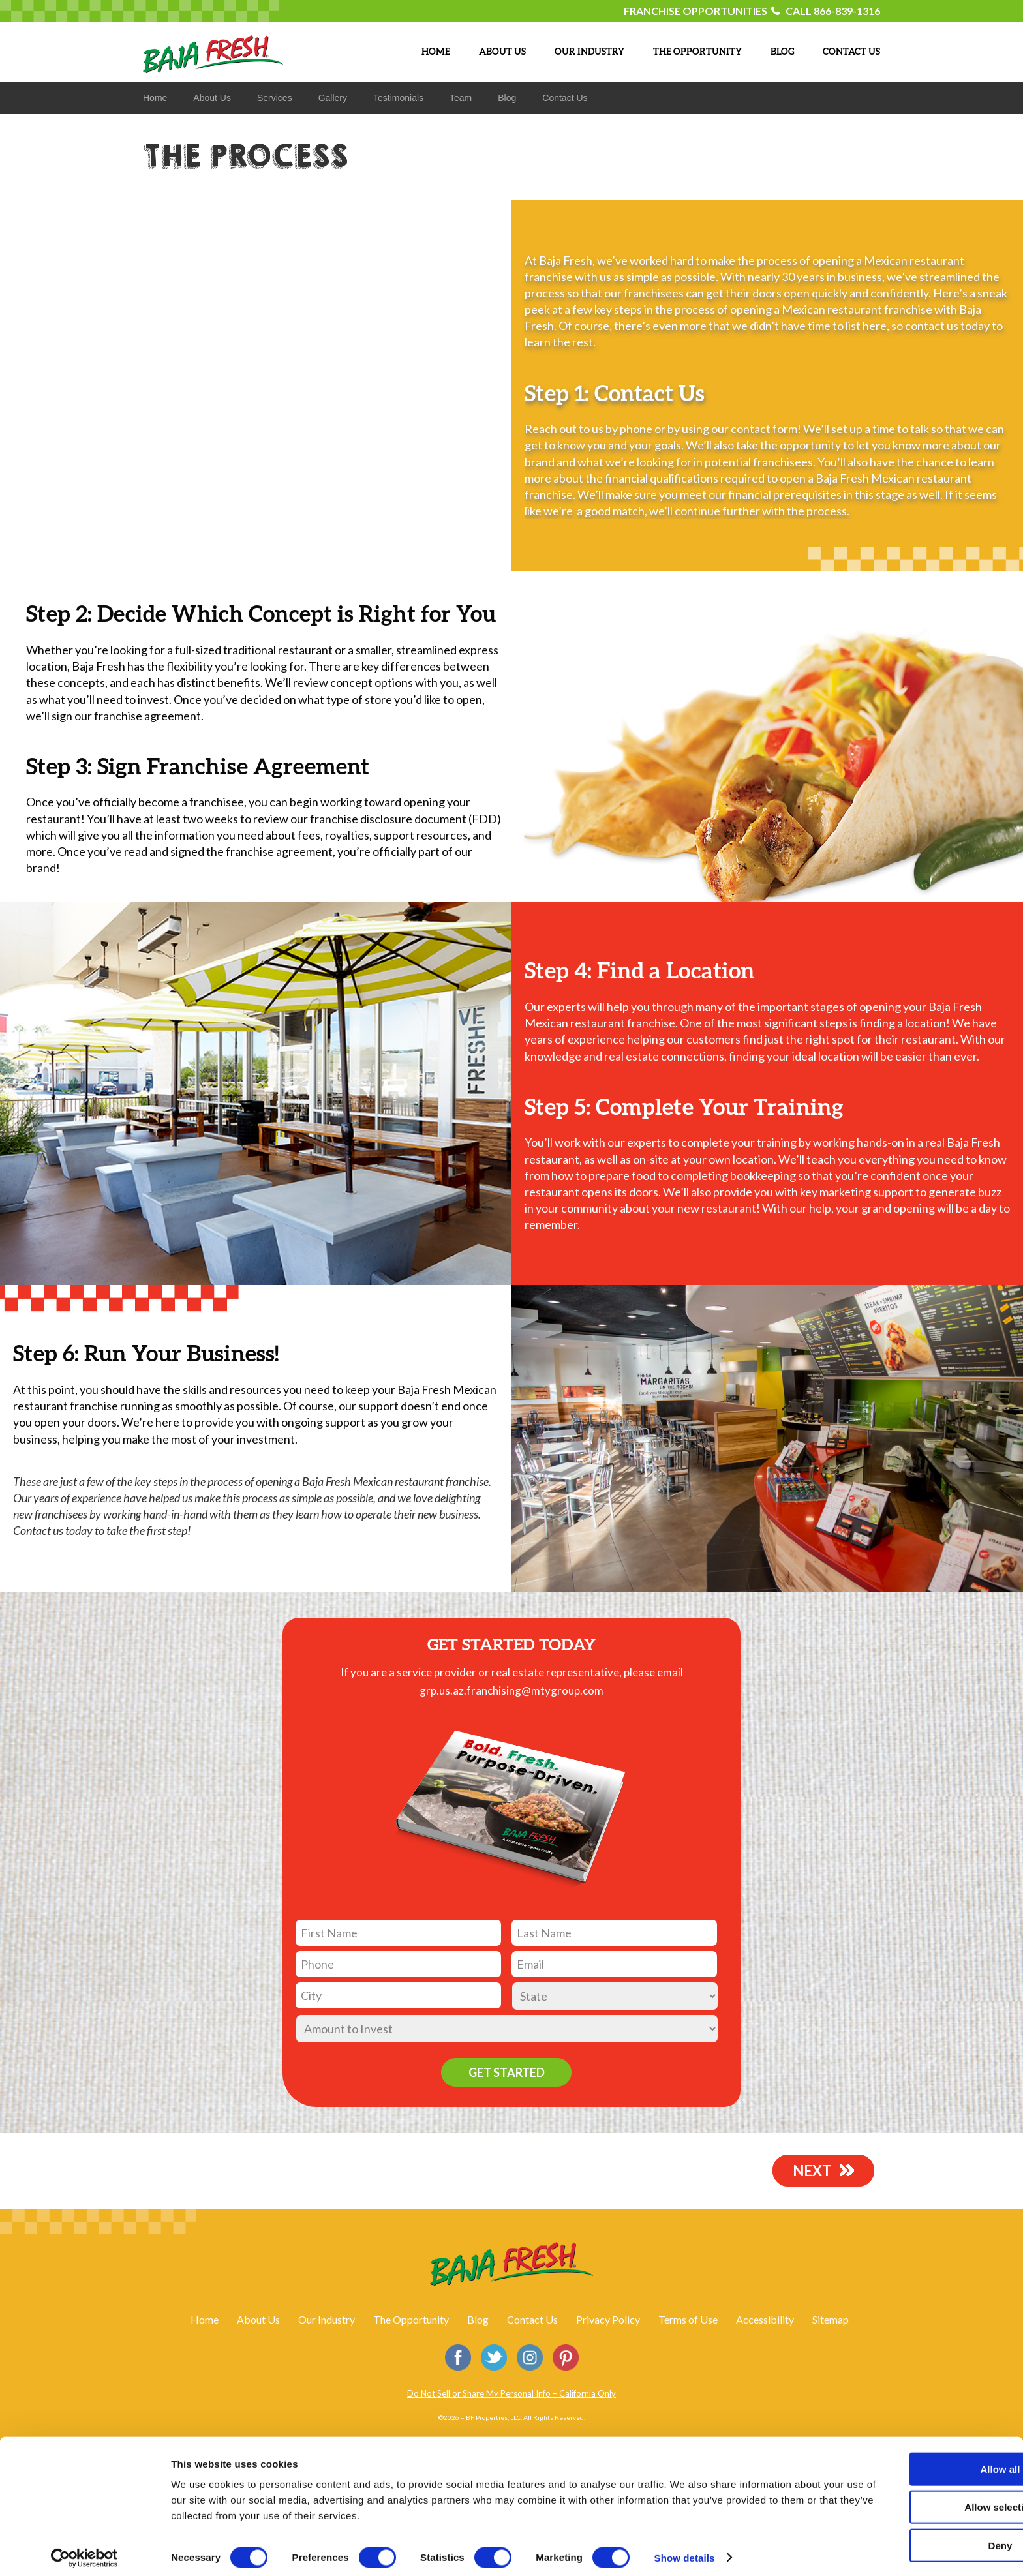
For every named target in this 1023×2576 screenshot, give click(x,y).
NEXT (816, 2170)
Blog (478, 2318)
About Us (258, 2318)
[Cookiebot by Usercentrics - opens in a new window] (84, 2550)
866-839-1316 (847, 11)
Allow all (914, 2461)
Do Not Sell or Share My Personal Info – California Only (511, 2392)
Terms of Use (688, 2318)
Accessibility (765, 2318)
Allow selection (913, 2500)
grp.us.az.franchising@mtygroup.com (511, 1690)
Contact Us (532, 2318)
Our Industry (326, 2318)
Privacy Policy (608, 2318)
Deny (914, 2537)
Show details (684, 2550)
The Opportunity (411, 2318)
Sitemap (830, 2318)
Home (205, 2318)
